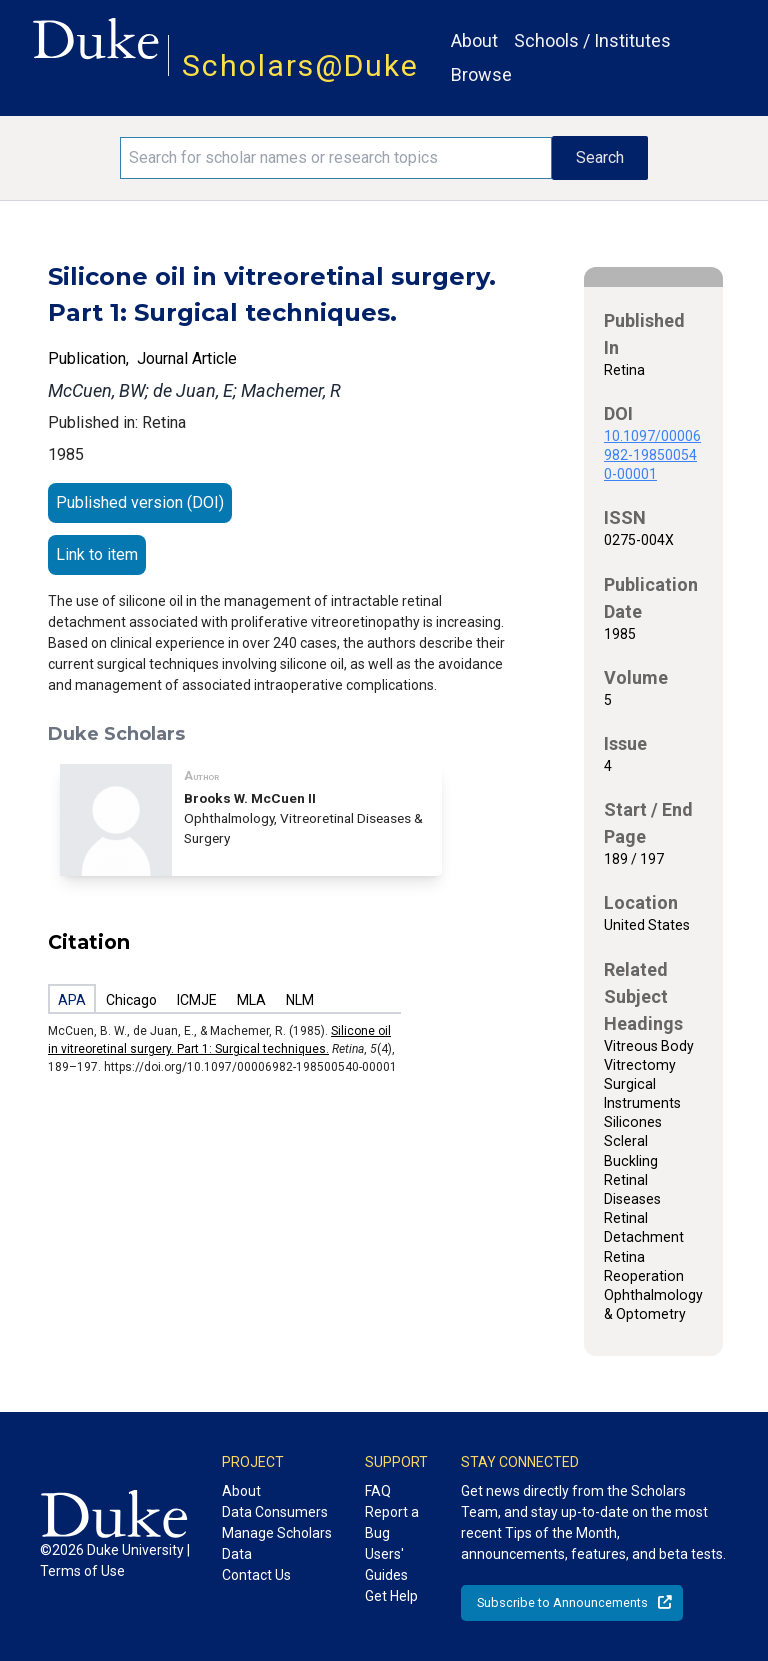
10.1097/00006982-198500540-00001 (652, 455)
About (474, 40)
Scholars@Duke (300, 65)
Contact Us (256, 1575)
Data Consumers (275, 1512)
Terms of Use (82, 1571)
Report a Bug (392, 1522)
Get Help (391, 1596)
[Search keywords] (336, 158)
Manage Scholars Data (277, 1543)
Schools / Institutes (592, 40)
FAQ (378, 1491)
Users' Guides (386, 1564)
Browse (481, 74)
